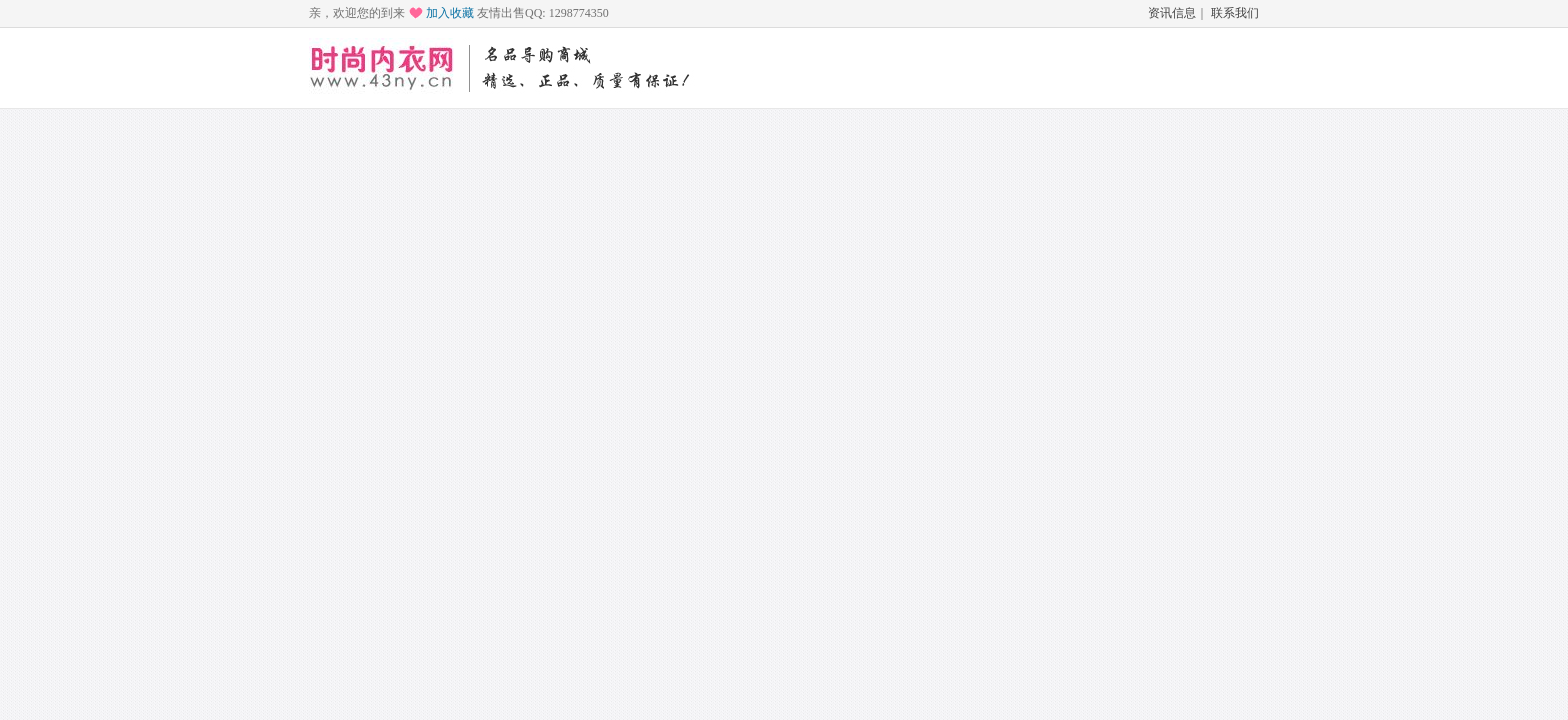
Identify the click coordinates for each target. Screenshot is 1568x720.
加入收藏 (450, 13)
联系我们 (1235, 13)
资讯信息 (1172, 13)
